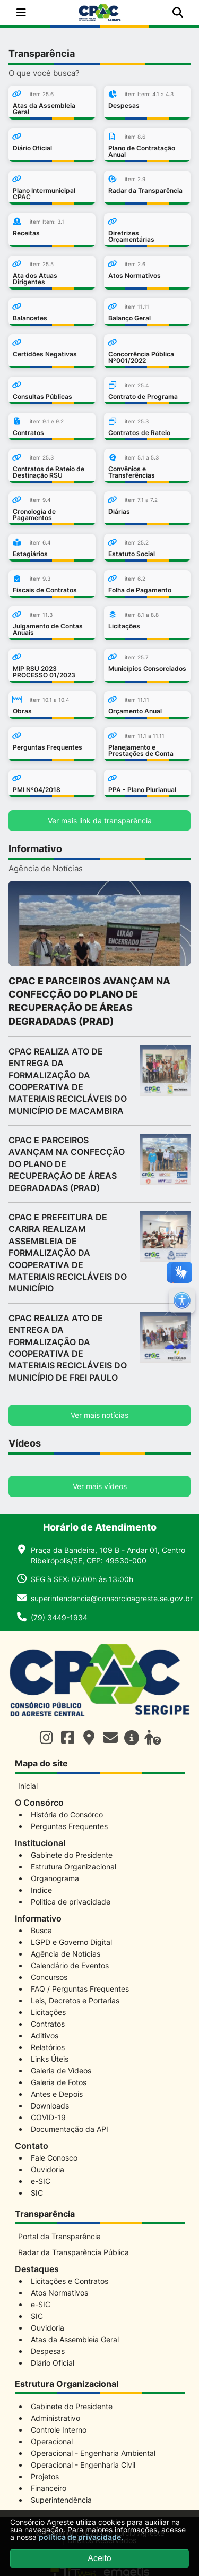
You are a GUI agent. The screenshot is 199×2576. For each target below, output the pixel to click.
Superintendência (61, 2499)
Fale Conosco (54, 2157)
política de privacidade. (81, 2536)
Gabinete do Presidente (72, 1854)
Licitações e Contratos (69, 2280)
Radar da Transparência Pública (73, 2252)
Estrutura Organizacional (73, 1866)
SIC (37, 2192)
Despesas (48, 2351)
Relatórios (48, 2047)
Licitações (48, 2012)
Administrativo (55, 2417)
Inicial (28, 1785)
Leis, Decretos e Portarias (75, 2000)
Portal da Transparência (59, 2236)
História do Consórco (67, 1814)
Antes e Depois (57, 2093)
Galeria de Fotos (58, 2082)
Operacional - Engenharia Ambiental (93, 2453)
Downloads (50, 2105)
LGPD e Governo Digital (71, 1941)
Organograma (55, 1878)
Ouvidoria (47, 2169)
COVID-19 (48, 2117)
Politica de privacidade (70, 1901)
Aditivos (44, 2035)
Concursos (49, 1977)
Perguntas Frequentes (69, 1826)
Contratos (48, 2023)
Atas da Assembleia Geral (75, 2339)
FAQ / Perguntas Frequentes (80, 1988)
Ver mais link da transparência (100, 820)
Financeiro (48, 2488)
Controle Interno (58, 2429)
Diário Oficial (52, 2362)
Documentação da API (69, 2128)
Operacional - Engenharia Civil (83, 2464)
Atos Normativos (59, 2292)
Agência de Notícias (65, 1953)
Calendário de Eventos (70, 1965)
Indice (41, 1889)
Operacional (52, 2441)
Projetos (45, 2476)
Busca (41, 1930)
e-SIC (40, 2181)
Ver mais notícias (99, 1414)
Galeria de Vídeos (61, 2070)
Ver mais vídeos (100, 1486)
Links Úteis (49, 2058)
